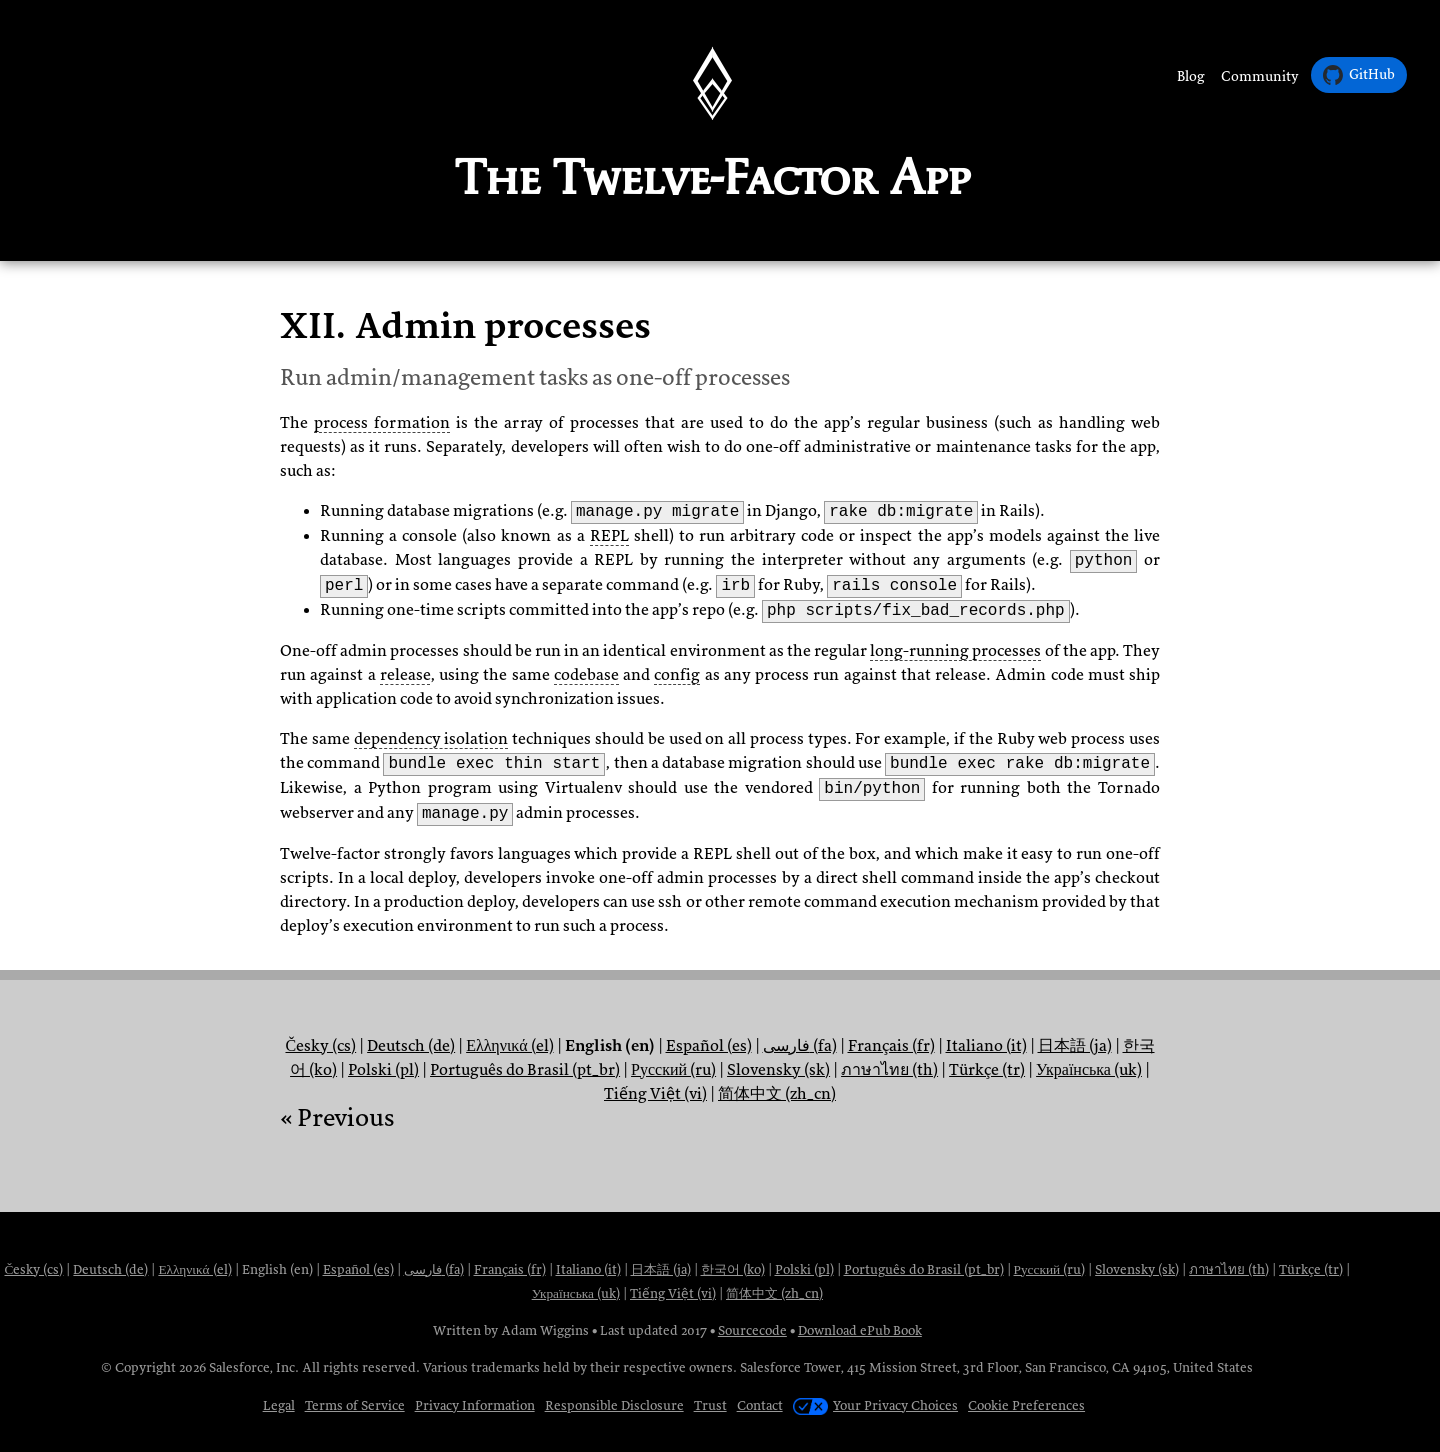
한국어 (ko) (733, 1269)
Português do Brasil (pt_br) (525, 1070)
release (405, 675)
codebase (586, 675)
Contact (760, 1405)
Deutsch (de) (411, 1046)
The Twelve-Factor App (712, 177)
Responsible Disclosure (614, 1405)
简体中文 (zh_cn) (777, 1094)
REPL (609, 536)
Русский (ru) (673, 1070)
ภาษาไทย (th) (889, 1070)
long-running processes (955, 651)
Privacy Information (475, 1405)
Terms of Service (355, 1405)
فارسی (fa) (800, 1046)
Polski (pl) (383, 1070)
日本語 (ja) (1075, 1046)
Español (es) (709, 1046)
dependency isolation (431, 739)
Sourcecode (752, 1330)
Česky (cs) (320, 1046)
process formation (382, 423)
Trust (710, 1405)
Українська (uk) (1089, 1070)
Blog (1191, 76)
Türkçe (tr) (987, 1070)
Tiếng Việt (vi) (655, 1094)
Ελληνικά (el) (509, 1046)
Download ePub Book (860, 1330)
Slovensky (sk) (778, 1070)
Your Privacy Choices (875, 1405)
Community (1260, 76)
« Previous (337, 1118)
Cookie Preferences (1026, 1405)
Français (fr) (891, 1046)
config (677, 675)
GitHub (1359, 75)
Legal (279, 1405)
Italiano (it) (986, 1046)
